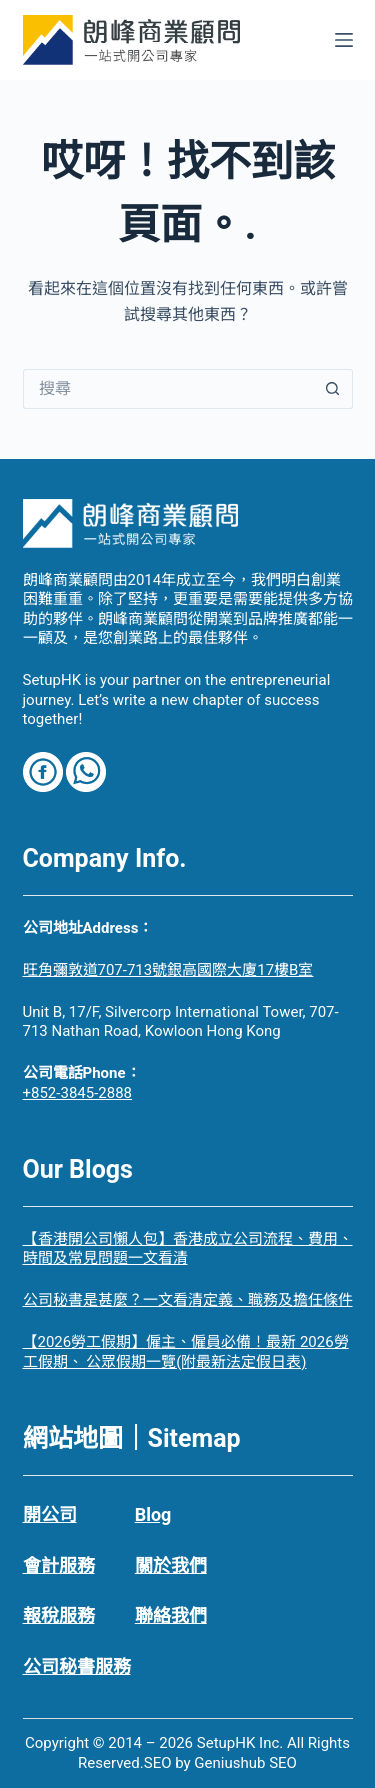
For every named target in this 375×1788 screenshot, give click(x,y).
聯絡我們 (171, 1615)
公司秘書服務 (77, 1666)
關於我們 (171, 1565)
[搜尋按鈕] (333, 389)
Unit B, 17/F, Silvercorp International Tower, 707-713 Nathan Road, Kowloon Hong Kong (181, 1022)
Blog (153, 1514)
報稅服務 (59, 1615)
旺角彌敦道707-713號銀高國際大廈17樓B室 (168, 970)
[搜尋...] (168, 389)
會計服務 (59, 1565)
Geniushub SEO (245, 1763)
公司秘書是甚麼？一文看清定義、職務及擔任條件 (188, 1300)
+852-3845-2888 (78, 1093)
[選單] (344, 40)
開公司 (50, 1514)
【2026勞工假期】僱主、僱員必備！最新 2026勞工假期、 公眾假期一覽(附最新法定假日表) (186, 1352)
